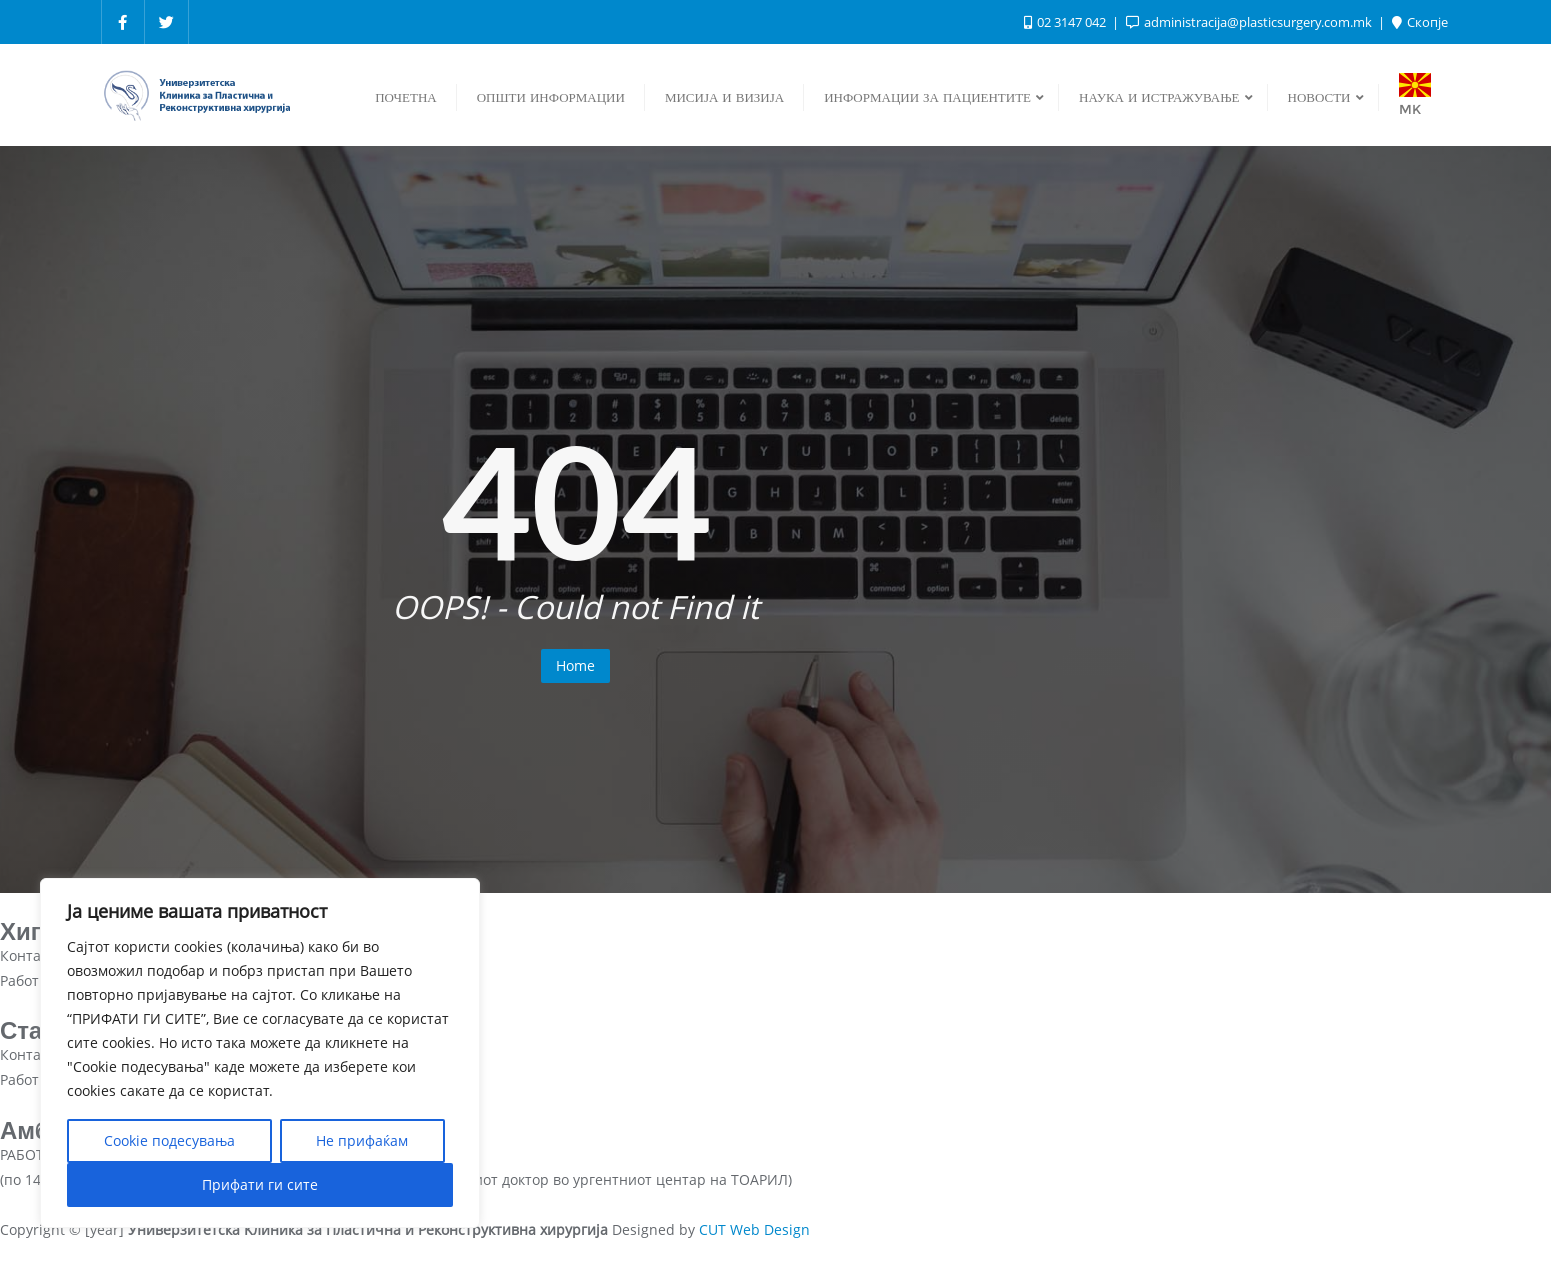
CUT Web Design (754, 1229)
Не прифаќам (362, 1140)
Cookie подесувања (169, 1140)
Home (575, 665)
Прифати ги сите (260, 1184)
